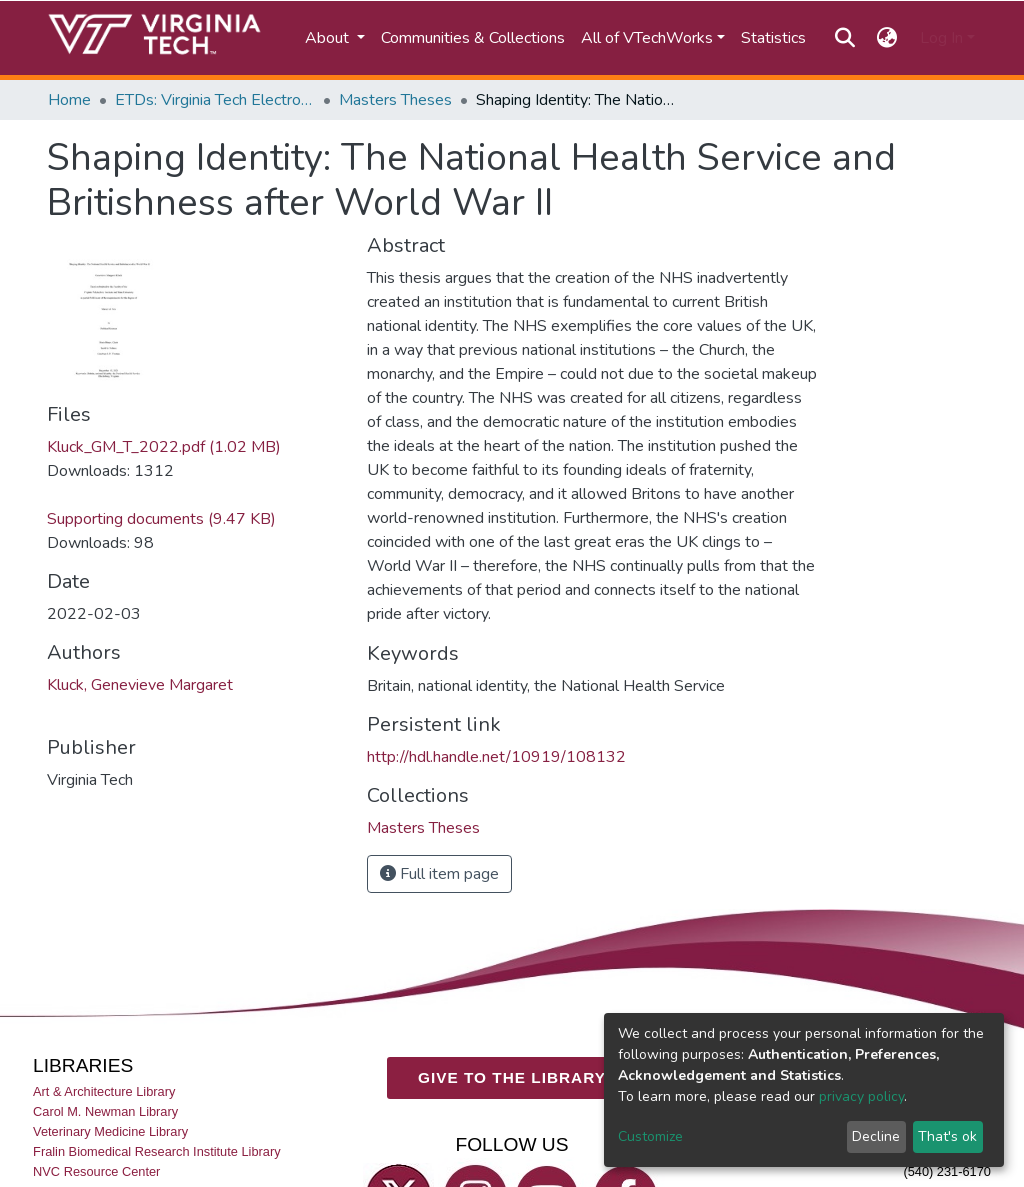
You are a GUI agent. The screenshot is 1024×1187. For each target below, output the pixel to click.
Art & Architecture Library (104, 1090)
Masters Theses (395, 100)
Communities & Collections (473, 38)
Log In (941, 38)
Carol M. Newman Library (105, 1110)
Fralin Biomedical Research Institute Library (157, 1151)
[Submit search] (844, 38)
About (329, 38)
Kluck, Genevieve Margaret (140, 685)
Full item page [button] (439, 874)
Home (69, 100)
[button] (887, 38)
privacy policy (861, 1096)
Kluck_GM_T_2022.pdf (164, 447)
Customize (650, 1136)
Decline (876, 1136)
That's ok (947, 1136)
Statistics (773, 38)
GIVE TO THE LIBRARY (512, 1077)
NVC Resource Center (96, 1171)
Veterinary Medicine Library (110, 1130)
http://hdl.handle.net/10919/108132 (496, 757)
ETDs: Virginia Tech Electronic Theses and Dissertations (215, 100)
